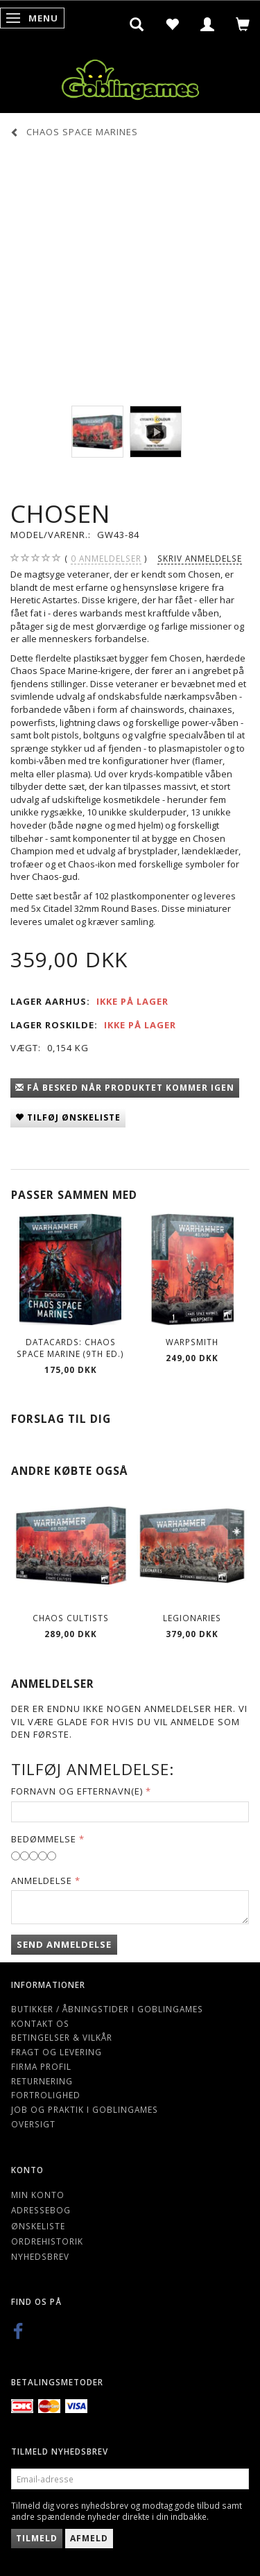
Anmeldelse (41, 1880)
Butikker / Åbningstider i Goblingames (107, 2008)
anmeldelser (106, 558)
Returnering (42, 2080)
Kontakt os (40, 2023)
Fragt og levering (56, 2051)
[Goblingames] (130, 76)
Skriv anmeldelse (199, 558)
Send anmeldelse (64, 1944)
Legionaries (192, 1617)
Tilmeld (37, 2538)
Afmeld (89, 2538)
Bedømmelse (43, 1839)
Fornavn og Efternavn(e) (77, 1791)
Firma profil (41, 2066)
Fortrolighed (45, 2094)
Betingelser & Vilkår (61, 2037)
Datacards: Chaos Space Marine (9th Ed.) (70, 1347)
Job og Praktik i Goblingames (84, 2109)
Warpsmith (192, 1341)
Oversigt (33, 2123)
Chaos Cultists (71, 1617)
